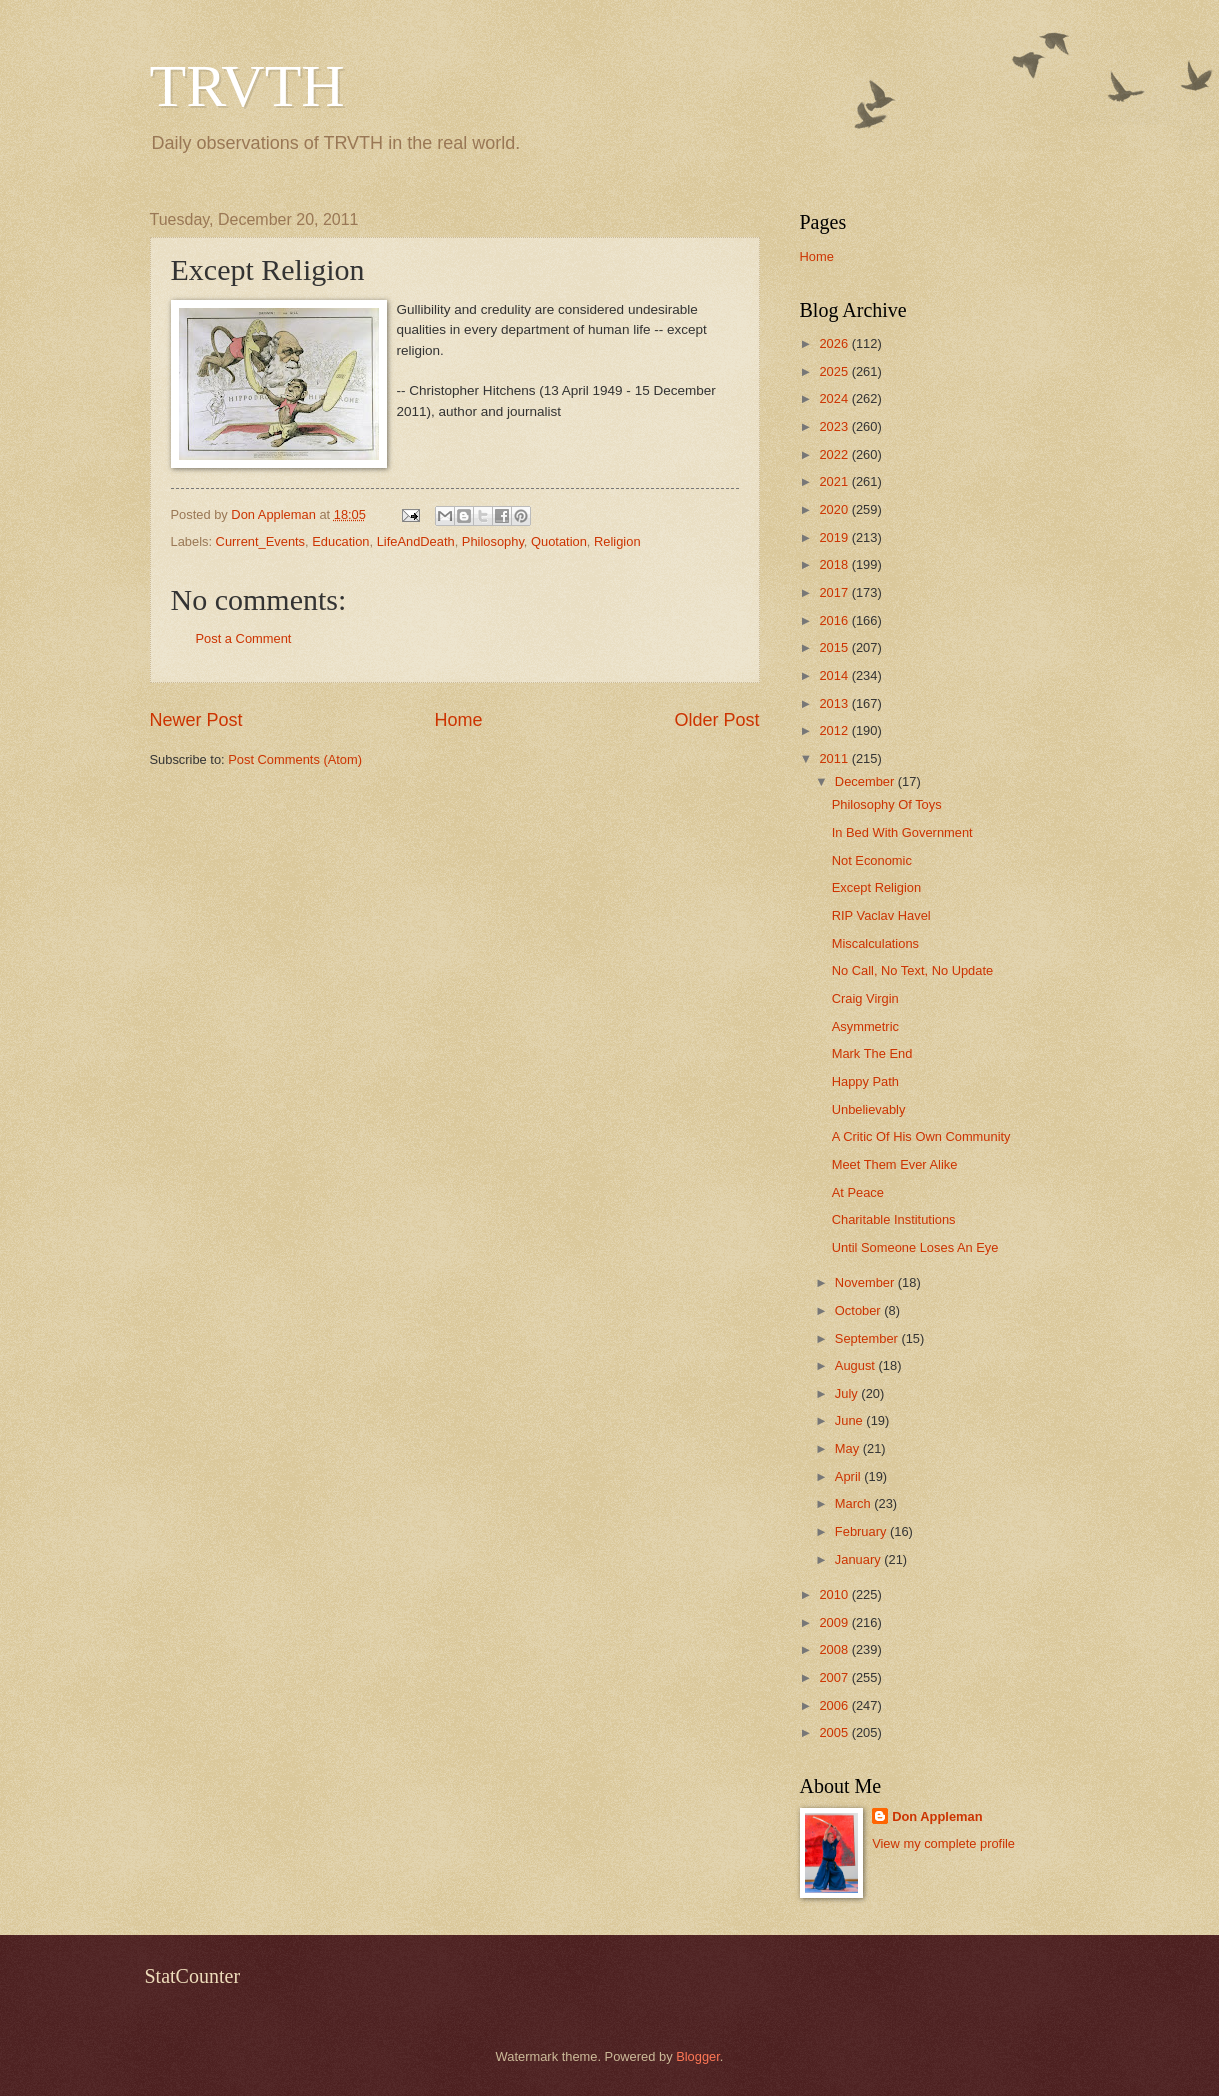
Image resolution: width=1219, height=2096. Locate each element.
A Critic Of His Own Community (921, 1136)
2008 (835, 1649)
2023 (835, 426)
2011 (835, 758)
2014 (835, 675)
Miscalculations (875, 943)
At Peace (858, 1192)
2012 (835, 730)
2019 (835, 537)
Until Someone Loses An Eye (915, 1247)
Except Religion (876, 887)
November (866, 1282)
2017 (835, 592)
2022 (835, 454)
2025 (835, 371)
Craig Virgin (865, 998)
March (854, 1503)
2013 (835, 703)
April (849, 1476)
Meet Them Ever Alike (895, 1164)
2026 (835, 343)
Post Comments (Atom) (295, 759)
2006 (835, 1705)
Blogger (698, 2056)
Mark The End (872, 1053)
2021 (835, 481)
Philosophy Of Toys (887, 804)
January (859, 1559)
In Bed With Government (902, 832)
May (849, 1448)
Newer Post (196, 720)
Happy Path (865, 1081)
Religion (617, 541)
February (862, 1531)
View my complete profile (943, 1843)
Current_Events (260, 541)
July (848, 1393)
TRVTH (247, 86)
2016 (835, 620)
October (859, 1310)
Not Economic (872, 860)
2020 (835, 509)
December (866, 781)
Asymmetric (865, 1026)
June (851, 1420)
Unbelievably (869, 1109)
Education (340, 541)
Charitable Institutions (894, 1219)
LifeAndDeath (416, 541)
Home (458, 720)
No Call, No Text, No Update (913, 970)
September (868, 1338)
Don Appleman (937, 1816)
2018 (835, 564)
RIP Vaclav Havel (881, 915)
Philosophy (493, 541)
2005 (835, 1732)
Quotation (559, 541)
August (857, 1365)
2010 (835, 1594)
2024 (835, 398)
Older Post (716, 720)
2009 (835, 1622)
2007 (835, 1677)
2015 (835, 647)
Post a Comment (244, 638)
